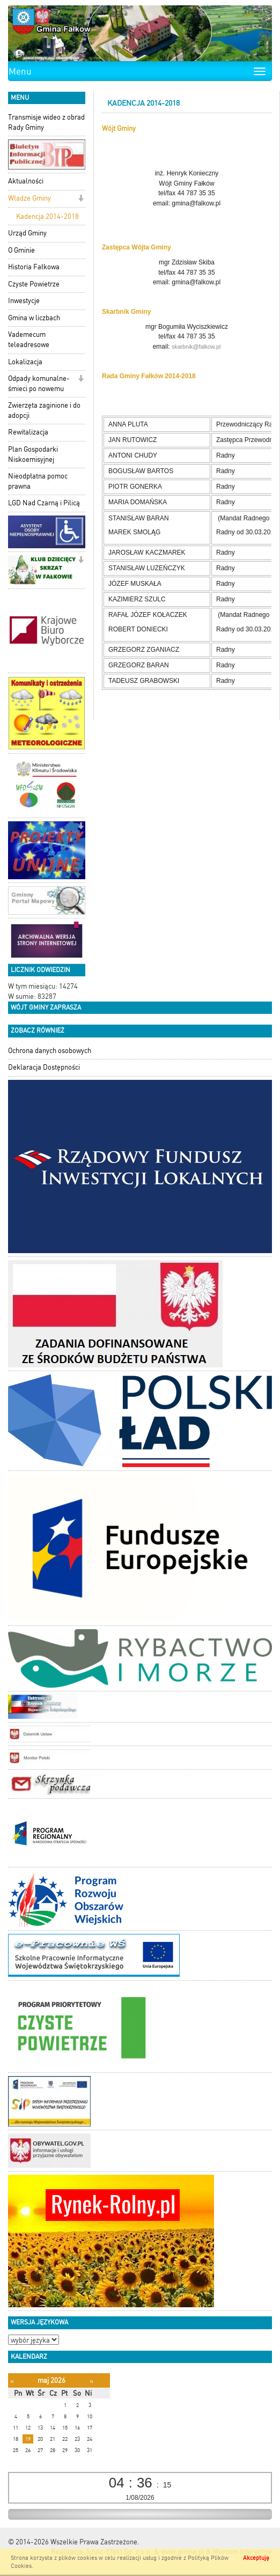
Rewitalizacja (28, 432)
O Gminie (21, 250)
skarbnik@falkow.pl (196, 346)
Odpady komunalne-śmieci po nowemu (39, 383)
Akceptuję (256, 2558)
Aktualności (25, 181)
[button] (80, 199)
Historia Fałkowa (34, 267)
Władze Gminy (29, 198)
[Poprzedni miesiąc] (12, 2381)
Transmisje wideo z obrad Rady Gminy (46, 122)
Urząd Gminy (27, 233)
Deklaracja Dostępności (44, 1067)
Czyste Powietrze (34, 284)
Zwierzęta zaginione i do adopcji (44, 410)
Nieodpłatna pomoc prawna (38, 481)
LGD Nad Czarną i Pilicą (44, 503)
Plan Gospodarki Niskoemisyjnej (33, 454)
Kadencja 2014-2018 (47, 216)
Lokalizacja (25, 362)
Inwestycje (24, 301)
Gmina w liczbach (34, 318)
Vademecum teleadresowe (28, 339)
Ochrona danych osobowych (49, 1051)
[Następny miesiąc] (91, 2381)
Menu (20, 71)
